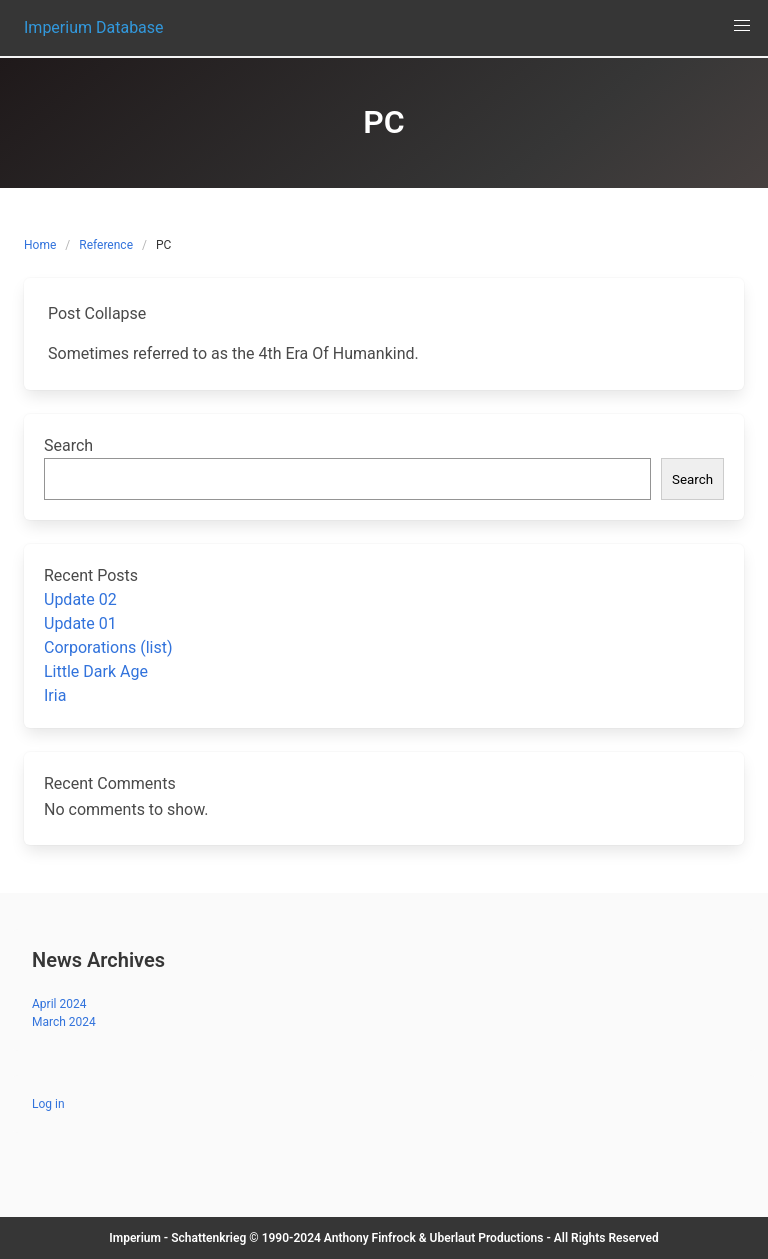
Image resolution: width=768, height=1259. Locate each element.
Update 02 (80, 599)
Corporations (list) (108, 647)
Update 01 (80, 623)
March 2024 (64, 1022)
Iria (55, 695)
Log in (48, 1104)
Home (40, 245)
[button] (742, 26)
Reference (106, 245)
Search (68, 445)
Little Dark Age (96, 671)
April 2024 (59, 1004)
